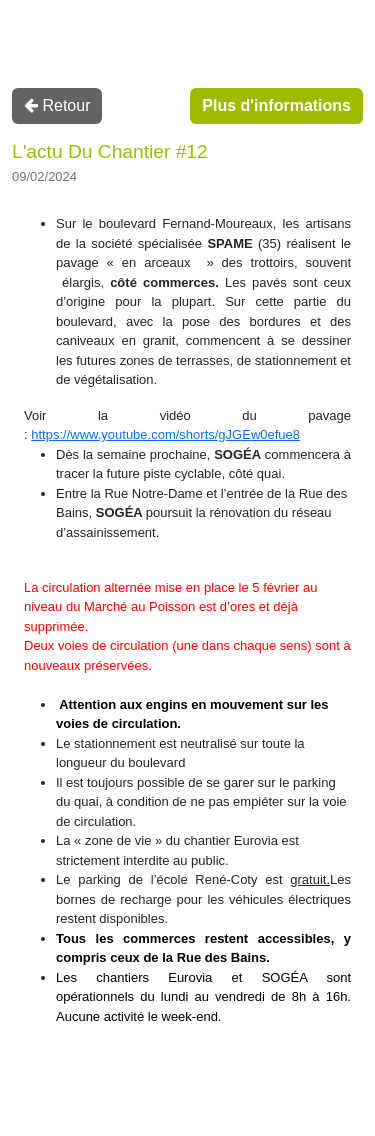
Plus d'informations (276, 105)
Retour (57, 105)
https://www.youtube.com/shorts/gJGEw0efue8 (165, 434)
